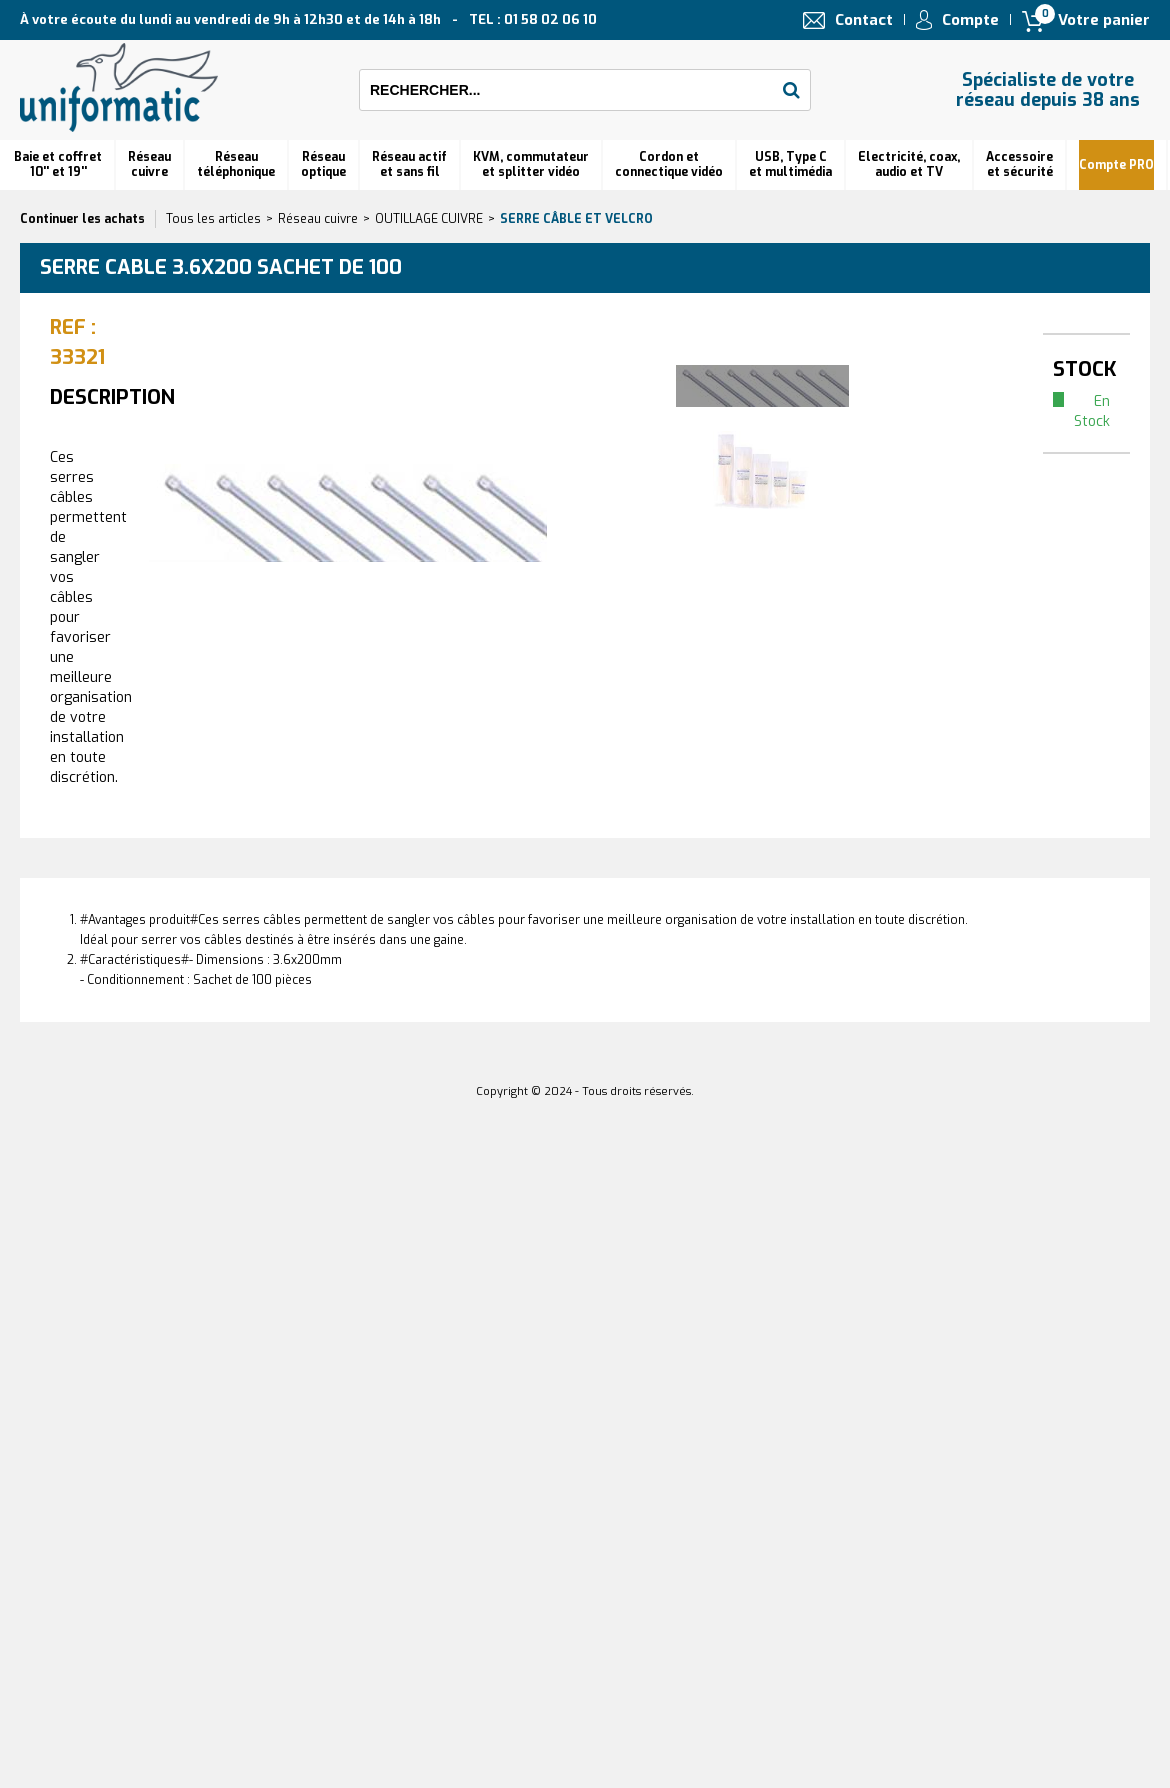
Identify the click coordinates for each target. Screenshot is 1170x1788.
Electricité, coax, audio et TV (909, 164)
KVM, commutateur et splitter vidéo (531, 164)
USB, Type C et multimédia (790, 164)
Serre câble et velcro (576, 219)
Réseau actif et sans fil (409, 164)
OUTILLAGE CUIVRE (429, 219)
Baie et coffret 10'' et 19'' (58, 164)
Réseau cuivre (149, 164)
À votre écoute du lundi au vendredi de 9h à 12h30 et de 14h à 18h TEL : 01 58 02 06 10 (308, 19)
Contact (864, 20)
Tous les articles (213, 219)
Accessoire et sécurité (1019, 164)
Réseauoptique (323, 164)
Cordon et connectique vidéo (669, 164)
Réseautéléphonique (236, 164)
